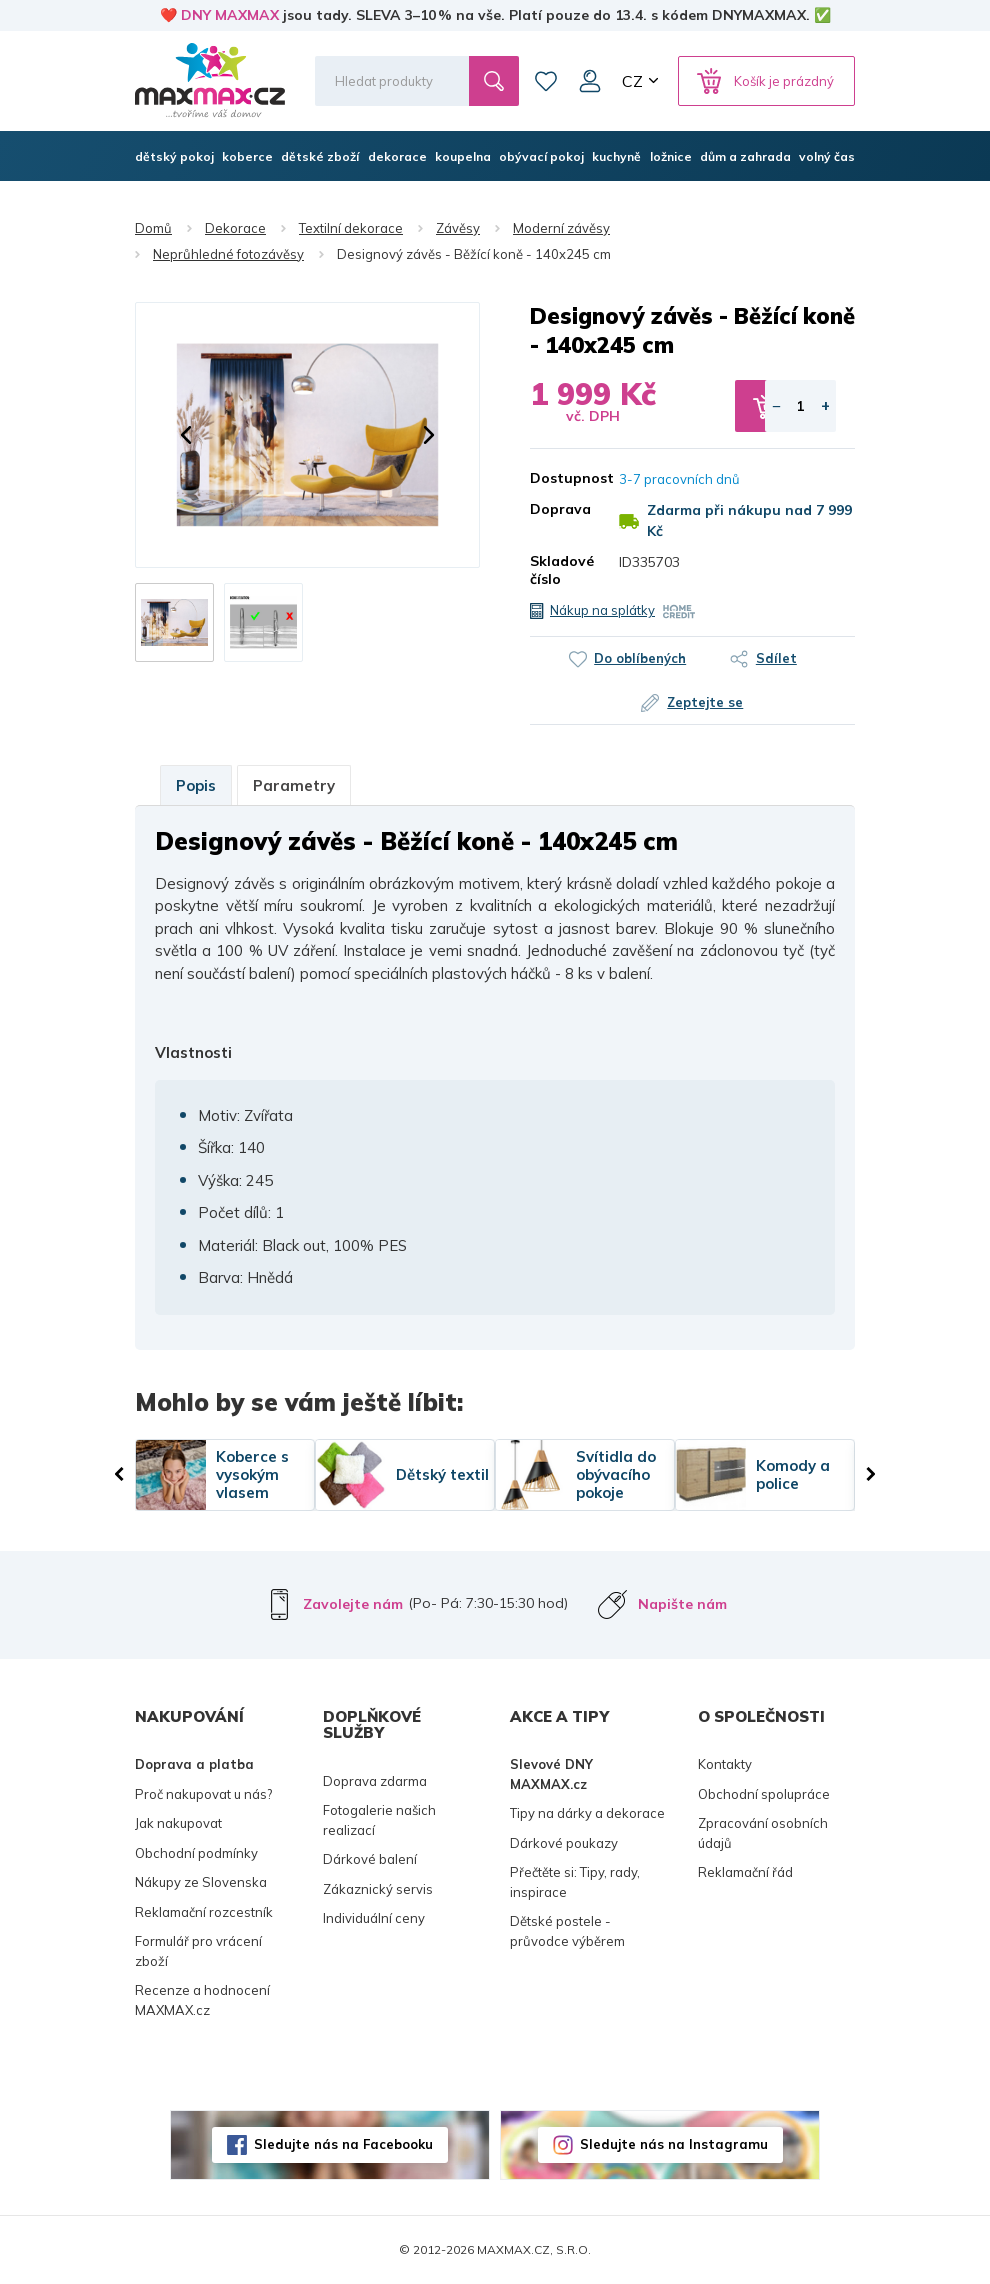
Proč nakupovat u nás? (203, 1794)
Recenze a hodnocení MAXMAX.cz (202, 2000)
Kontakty (725, 1764)
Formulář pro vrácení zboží (198, 1951)
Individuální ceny (374, 1918)
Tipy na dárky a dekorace (587, 1813)
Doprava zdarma (375, 1781)
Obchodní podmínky (196, 1853)
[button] (186, 435)
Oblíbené (546, 81)
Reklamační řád (745, 1872)
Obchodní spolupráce (764, 1794)
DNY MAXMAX (230, 15)
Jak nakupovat (178, 1823)
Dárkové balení (370, 1859)
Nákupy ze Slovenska (201, 1882)
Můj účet (590, 81)
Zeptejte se (706, 702)
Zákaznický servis (378, 1889)
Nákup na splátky (602, 610)
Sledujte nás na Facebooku (343, 2144)
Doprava (559, 509)
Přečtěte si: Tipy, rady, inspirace (575, 1882)
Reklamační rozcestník (204, 1912)
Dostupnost (559, 478)
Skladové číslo (559, 570)
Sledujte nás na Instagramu (674, 2144)
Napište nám (682, 1604)
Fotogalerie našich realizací (379, 1820)
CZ (632, 81)
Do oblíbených (640, 658)
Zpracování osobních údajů (763, 1833)
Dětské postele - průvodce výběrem (567, 1931)
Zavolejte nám (353, 1604)
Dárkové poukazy (564, 1843)
